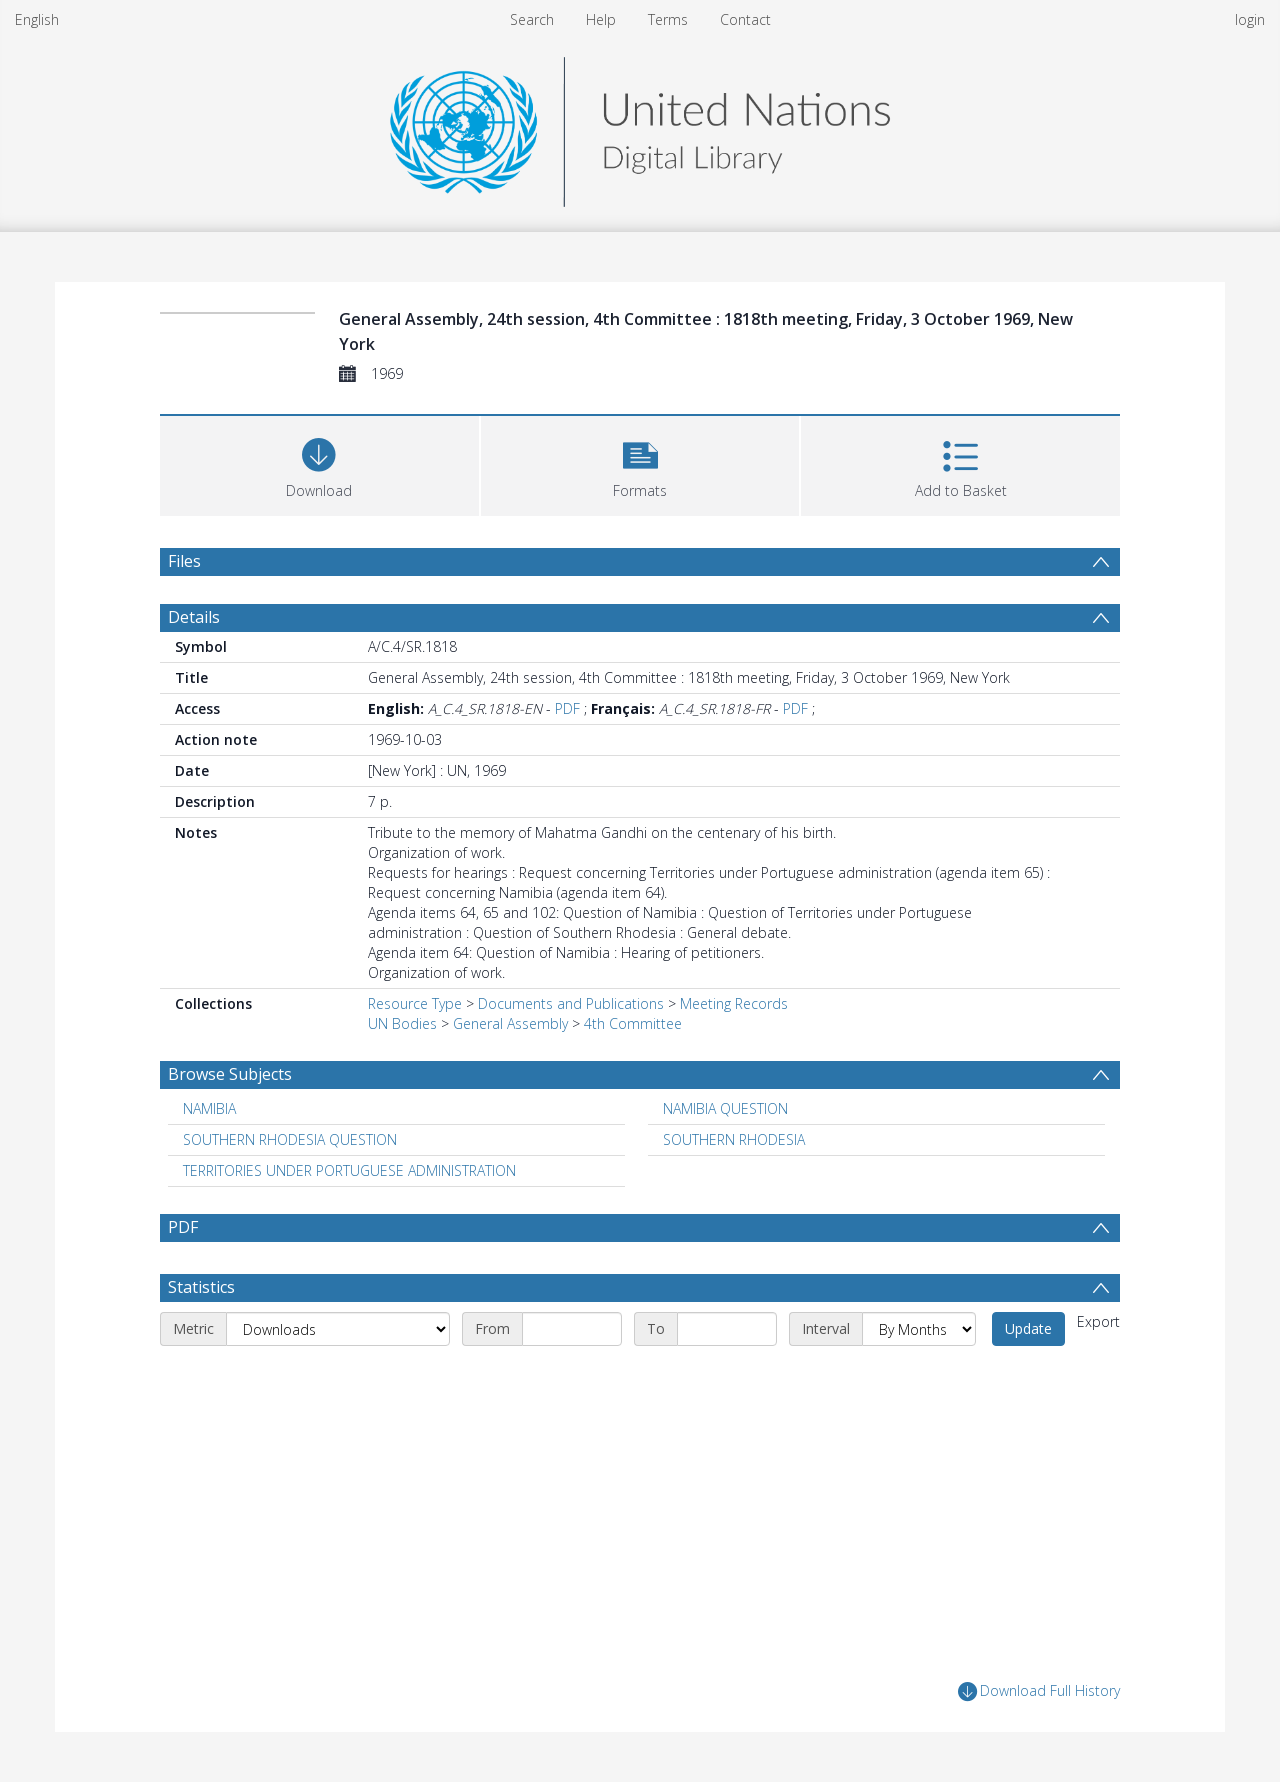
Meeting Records (734, 1003)
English (37, 19)
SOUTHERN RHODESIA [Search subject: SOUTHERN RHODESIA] (734, 1139)
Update (1028, 1328)
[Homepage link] (640, 126)
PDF (567, 708)
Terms (668, 19)
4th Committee (633, 1023)
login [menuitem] (1250, 19)
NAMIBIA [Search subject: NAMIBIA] (209, 1108)
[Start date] (572, 1329)
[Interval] (919, 1329)
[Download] (319, 463)
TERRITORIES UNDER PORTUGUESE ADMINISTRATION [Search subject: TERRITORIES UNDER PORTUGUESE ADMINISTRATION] (349, 1170)
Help (601, 19)
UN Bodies (402, 1023)
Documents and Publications (571, 1003)
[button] (640, 463)
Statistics (201, 1287)
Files (184, 561)
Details (194, 617)
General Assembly (510, 1023)
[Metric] (338, 1329)
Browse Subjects (230, 1074)
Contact (745, 19)
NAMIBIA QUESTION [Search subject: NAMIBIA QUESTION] (725, 1108)
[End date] (727, 1329)
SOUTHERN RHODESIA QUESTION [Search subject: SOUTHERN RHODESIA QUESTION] (290, 1139)
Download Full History (1039, 1691)
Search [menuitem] (532, 19)
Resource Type (415, 1003)
